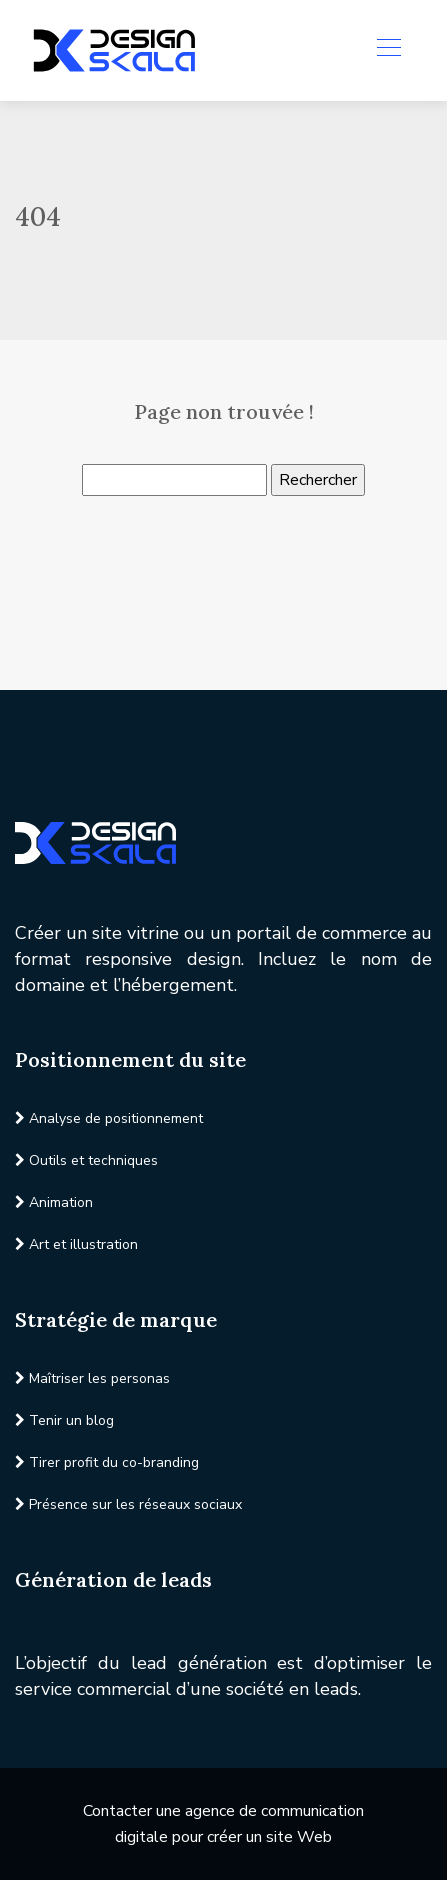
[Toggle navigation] (388, 50)
